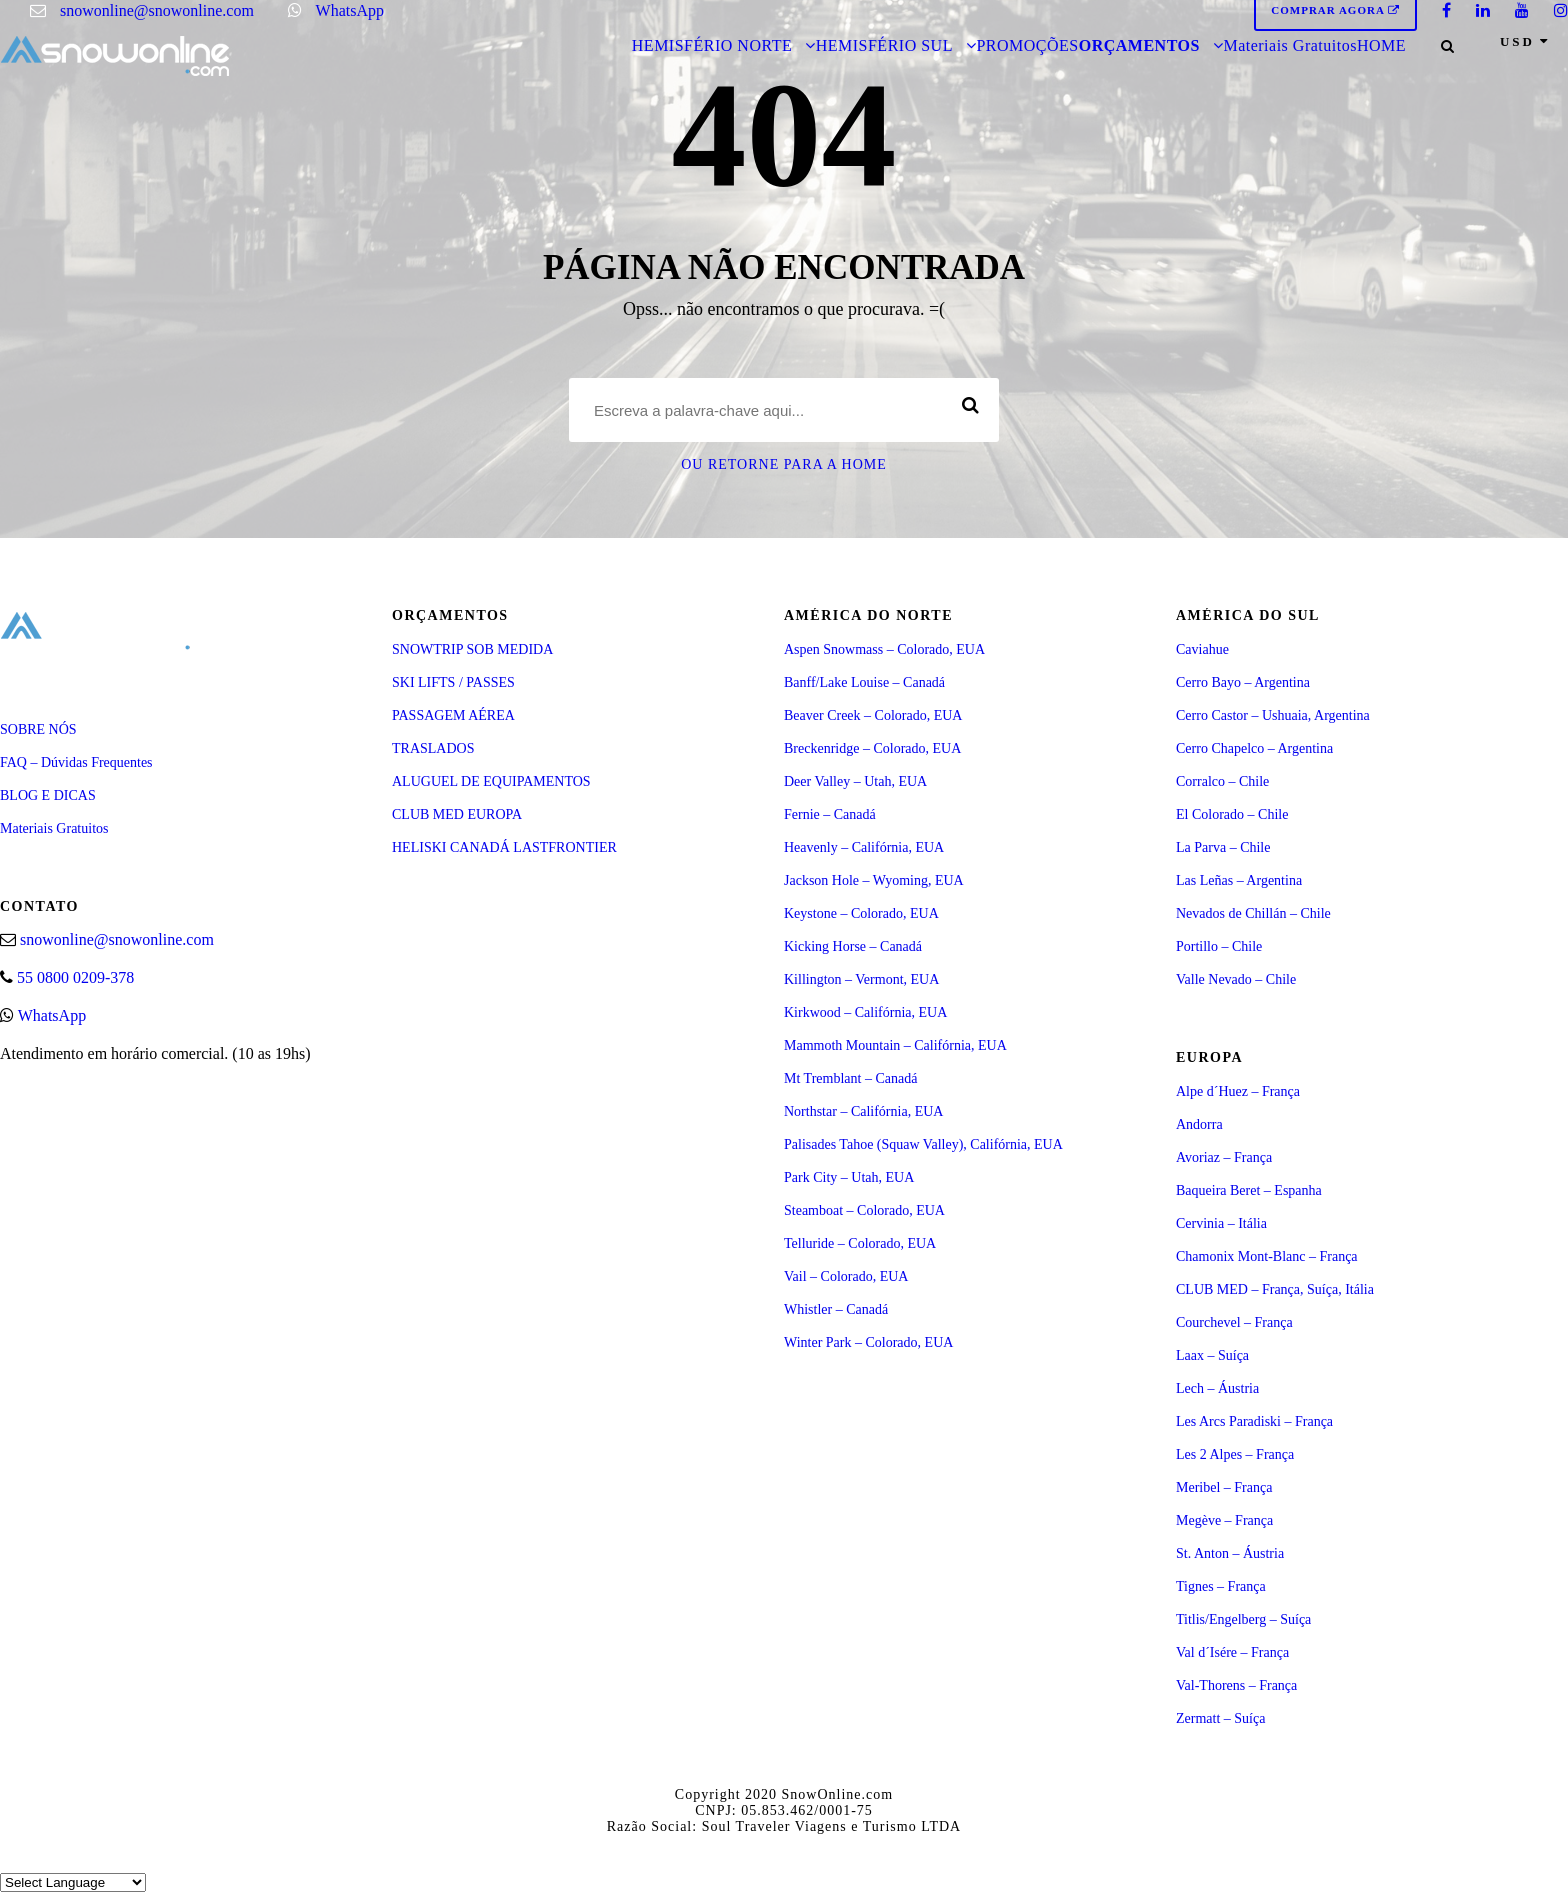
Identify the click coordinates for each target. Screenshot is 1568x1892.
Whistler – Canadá (836, 1309)
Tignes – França (1221, 1586)
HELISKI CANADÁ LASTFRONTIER (504, 847)
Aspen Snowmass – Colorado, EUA (884, 649)
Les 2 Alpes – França (1235, 1454)
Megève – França (1224, 1520)
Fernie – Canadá (830, 814)
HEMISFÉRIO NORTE (712, 45)
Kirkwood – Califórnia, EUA (865, 1012)
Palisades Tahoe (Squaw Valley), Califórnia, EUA (923, 1144)
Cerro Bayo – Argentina (1243, 682)
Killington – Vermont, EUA (861, 979)
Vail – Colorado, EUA (846, 1276)
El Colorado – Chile (1232, 814)
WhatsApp (350, 10)
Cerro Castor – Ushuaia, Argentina (1273, 715)
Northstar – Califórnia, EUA (863, 1111)
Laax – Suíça (1212, 1355)
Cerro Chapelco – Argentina (1254, 748)
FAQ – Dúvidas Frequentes (76, 762)
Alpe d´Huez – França (1238, 1091)
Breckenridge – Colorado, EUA (872, 748)
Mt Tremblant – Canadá (850, 1078)
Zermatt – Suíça (1220, 1718)
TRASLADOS (433, 748)
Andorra (1199, 1124)
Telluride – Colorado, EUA (860, 1243)
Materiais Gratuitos (1289, 45)
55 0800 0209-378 (75, 977)
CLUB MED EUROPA (457, 814)
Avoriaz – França (1224, 1157)
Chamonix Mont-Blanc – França (1267, 1256)
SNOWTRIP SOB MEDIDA (472, 649)
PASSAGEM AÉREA (453, 715)
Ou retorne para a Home (784, 464)
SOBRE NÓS (38, 729)
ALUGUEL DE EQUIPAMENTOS (491, 781)
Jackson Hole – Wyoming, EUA (874, 880)
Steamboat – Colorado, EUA (864, 1210)
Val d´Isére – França (1232, 1652)
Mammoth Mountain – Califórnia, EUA (895, 1045)
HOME (1381, 45)
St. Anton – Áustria (1230, 1553)
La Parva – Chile (1223, 847)
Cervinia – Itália (1221, 1223)
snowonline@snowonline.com (157, 10)
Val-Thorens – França (1236, 1685)
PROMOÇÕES (1027, 45)
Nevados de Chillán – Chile (1253, 913)
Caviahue (1202, 649)
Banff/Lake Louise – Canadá (864, 682)
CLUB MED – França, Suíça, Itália (1275, 1289)
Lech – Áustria (1217, 1388)
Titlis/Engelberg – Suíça (1243, 1619)
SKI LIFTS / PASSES (453, 682)
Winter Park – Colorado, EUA (868, 1342)
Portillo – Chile (1219, 946)
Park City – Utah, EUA (849, 1177)
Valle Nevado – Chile (1236, 979)
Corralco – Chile (1222, 781)
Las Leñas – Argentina (1239, 880)
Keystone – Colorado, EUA (861, 913)
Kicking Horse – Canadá (853, 946)
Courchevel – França (1234, 1322)
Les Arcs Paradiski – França (1254, 1421)
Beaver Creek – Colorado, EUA (873, 715)
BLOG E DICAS (48, 795)
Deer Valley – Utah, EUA (855, 781)
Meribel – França (1224, 1487)
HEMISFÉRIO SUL (884, 45)
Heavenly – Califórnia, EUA (864, 847)
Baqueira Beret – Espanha (1249, 1190)
